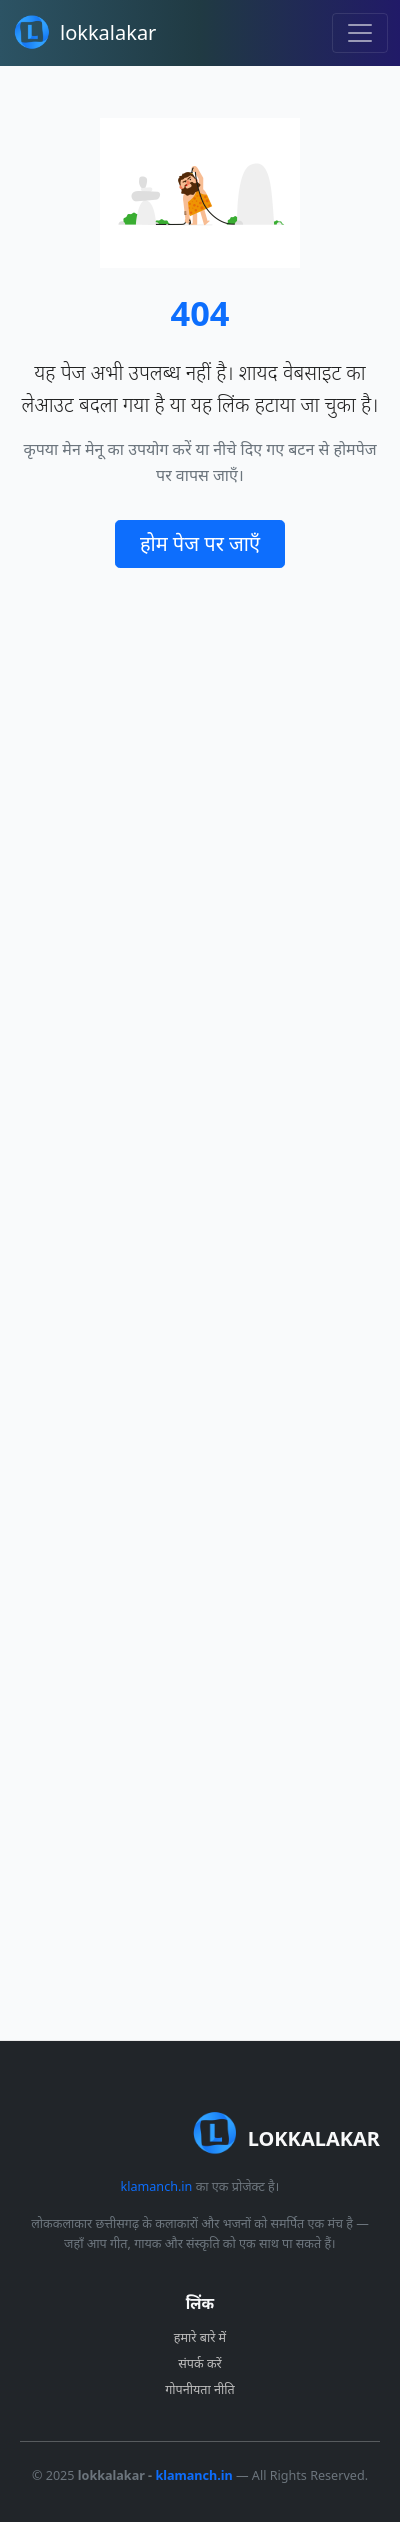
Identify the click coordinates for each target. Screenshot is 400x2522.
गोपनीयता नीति (199, 2389)
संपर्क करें (199, 2363)
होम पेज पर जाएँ (200, 543)
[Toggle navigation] (360, 33)
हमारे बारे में (200, 2337)
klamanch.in (156, 2186)
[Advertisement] (200, 1304)
